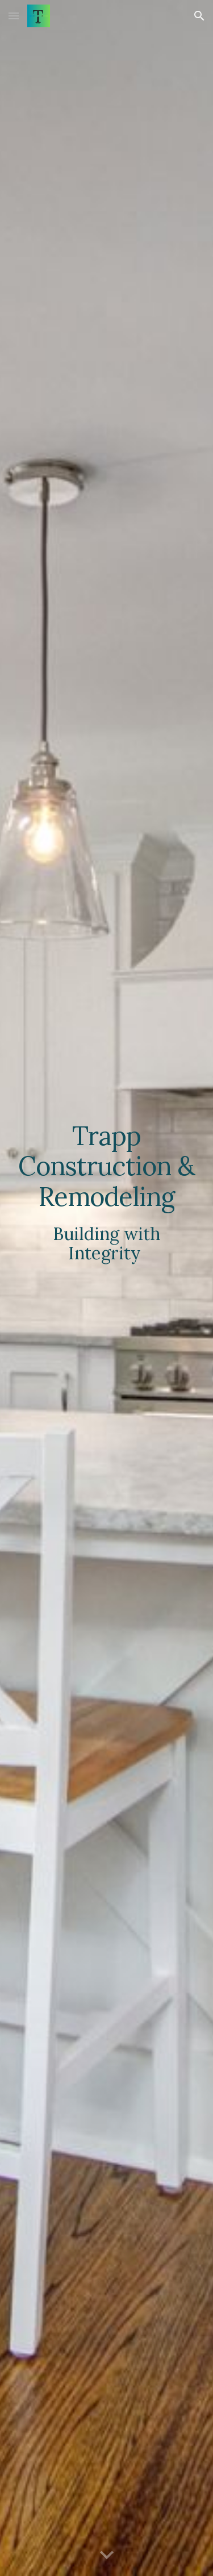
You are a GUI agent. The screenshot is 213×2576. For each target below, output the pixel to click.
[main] (107, 1288)
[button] (13, 15)
